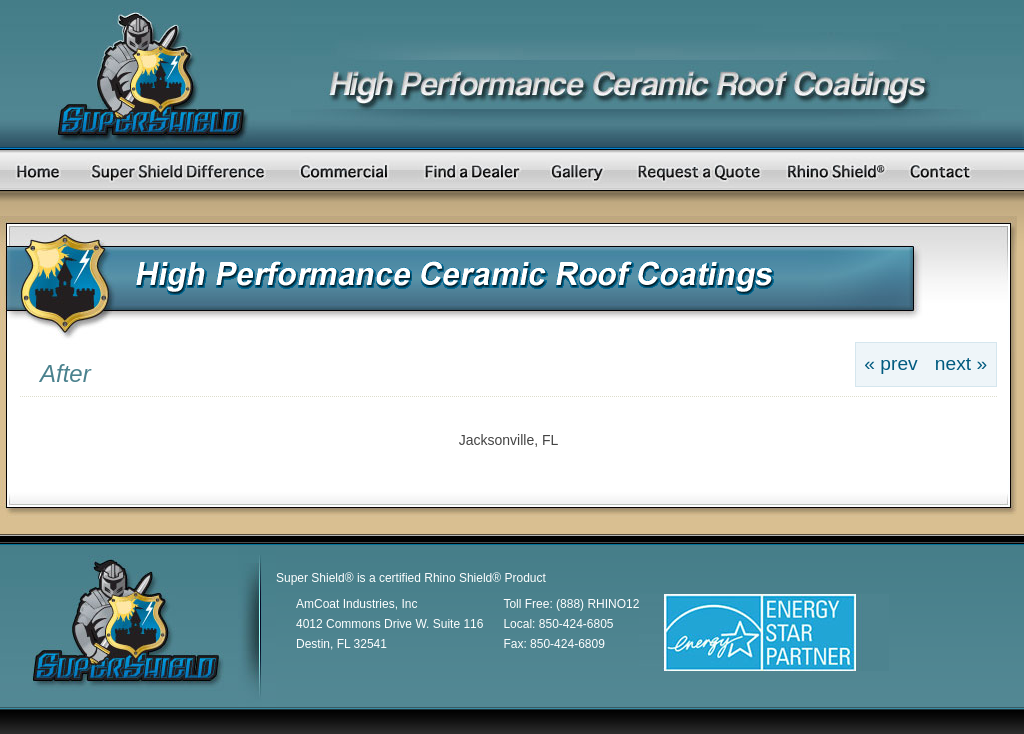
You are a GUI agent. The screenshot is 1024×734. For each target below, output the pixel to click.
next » (961, 363)
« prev (890, 363)
